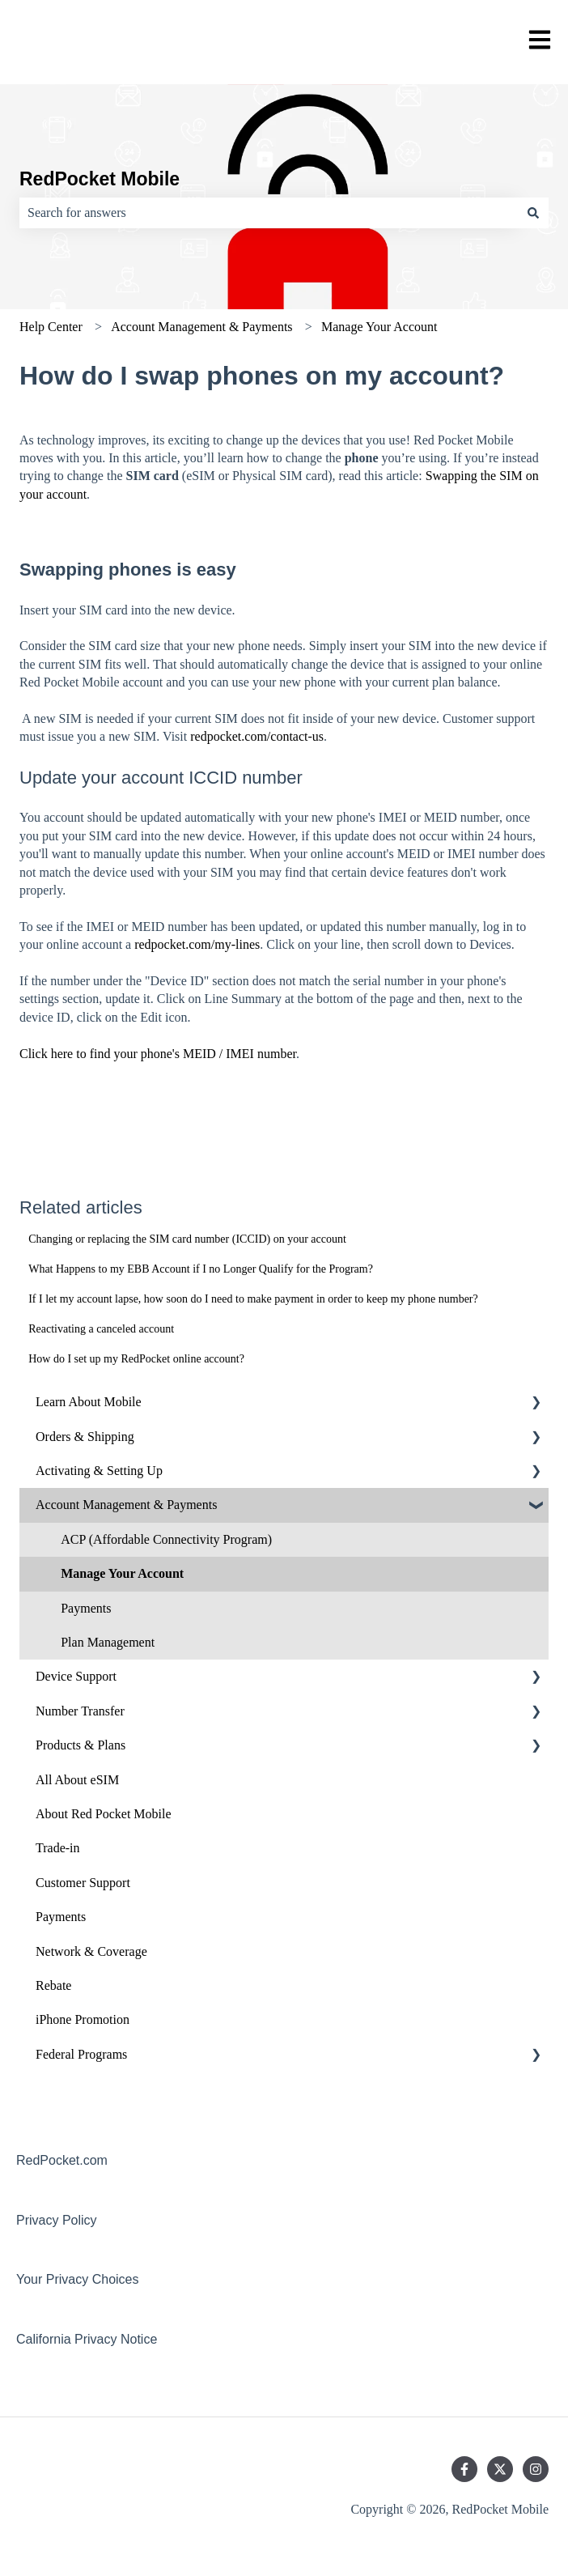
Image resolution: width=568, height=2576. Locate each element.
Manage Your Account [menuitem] (122, 1573)
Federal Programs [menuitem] (81, 2054)
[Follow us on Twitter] (500, 2469)
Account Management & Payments (201, 327)
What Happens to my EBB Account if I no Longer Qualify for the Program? (200, 1269)
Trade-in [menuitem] (58, 1848)
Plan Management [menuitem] (108, 1642)
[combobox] (268, 213)
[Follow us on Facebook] (464, 2469)
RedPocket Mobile (99, 178)
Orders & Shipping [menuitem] (85, 1436)
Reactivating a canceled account (101, 1329)
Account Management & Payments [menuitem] (126, 1504)
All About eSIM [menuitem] (77, 1780)
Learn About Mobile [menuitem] (89, 1402)
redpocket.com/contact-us (257, 736)
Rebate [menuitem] (53, 1985)
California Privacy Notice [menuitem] (86, 2339)
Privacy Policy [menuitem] (56, 2220)
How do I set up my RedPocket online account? (136, 1359)
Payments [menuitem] (86, 1608)
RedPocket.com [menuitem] (62, 2160)
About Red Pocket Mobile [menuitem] (104, 1814)
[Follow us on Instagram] (536, 2469)
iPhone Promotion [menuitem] (82, 2019)
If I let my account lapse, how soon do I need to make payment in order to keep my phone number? (253, 1299)
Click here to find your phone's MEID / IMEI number (157, 1054)
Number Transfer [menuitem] (80, 1711)
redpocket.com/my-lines (197, 944)
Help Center (51, 327)
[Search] (533, 213)
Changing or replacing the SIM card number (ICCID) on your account (187, 1239)
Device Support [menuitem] (76, 1676)
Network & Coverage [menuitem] (91, 1951)
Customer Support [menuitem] (83, 1882)
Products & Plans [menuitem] (80, 1745)
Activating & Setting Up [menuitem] (99, 1470)
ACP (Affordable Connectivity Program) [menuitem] (166, 1539)
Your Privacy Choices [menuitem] (77, 2279)
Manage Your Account (379, 327)
